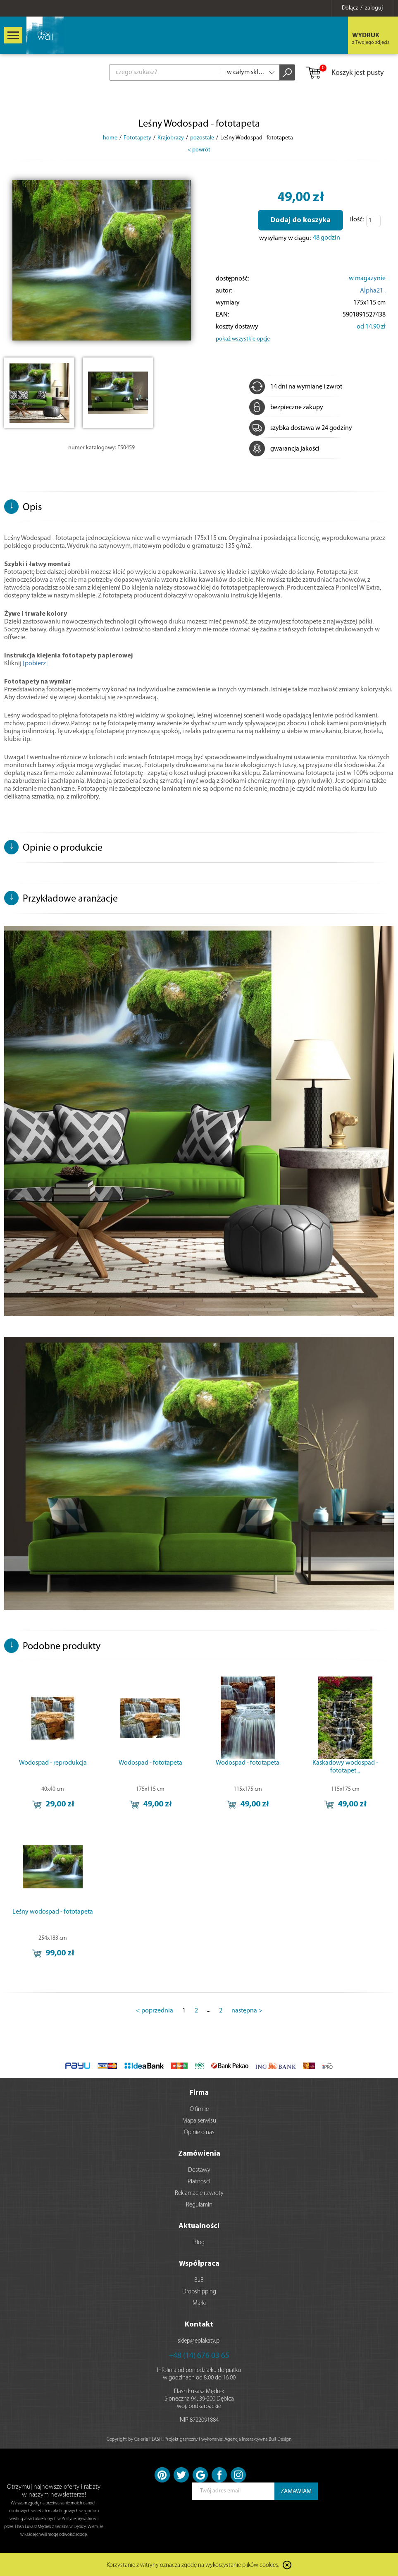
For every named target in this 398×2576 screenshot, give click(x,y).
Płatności (199, 2182)
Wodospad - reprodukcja (53, 1763)
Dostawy (199, 2170)
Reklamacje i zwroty (199, 2193)
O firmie (199, 2109)
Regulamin (199, 2205)
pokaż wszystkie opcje (243, 339)
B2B (199, 2280)
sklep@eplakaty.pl (199, 2341)
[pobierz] (35, 663)
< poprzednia (154, 2011)
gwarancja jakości (284, 449)
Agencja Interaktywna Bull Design (257, 2439)
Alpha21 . (373, 291)
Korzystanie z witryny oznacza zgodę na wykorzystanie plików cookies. (193, 2565)
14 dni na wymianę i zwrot (295, 387)
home (110, 138)
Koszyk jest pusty (344, 73)
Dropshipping (199, 2292)
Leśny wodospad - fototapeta (52, 1912)
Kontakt (199, 2325)
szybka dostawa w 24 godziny (300, 428)
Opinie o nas (199, 2133)
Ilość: (357, 219)
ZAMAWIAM (296, 2492)
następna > (246, 2011)
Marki (199, 2303)
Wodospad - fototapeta (150, 1763)
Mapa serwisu (199, 2121)
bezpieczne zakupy (286, 407)
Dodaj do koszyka (300, 220)
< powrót (199, 150)
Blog (199, 2243)
